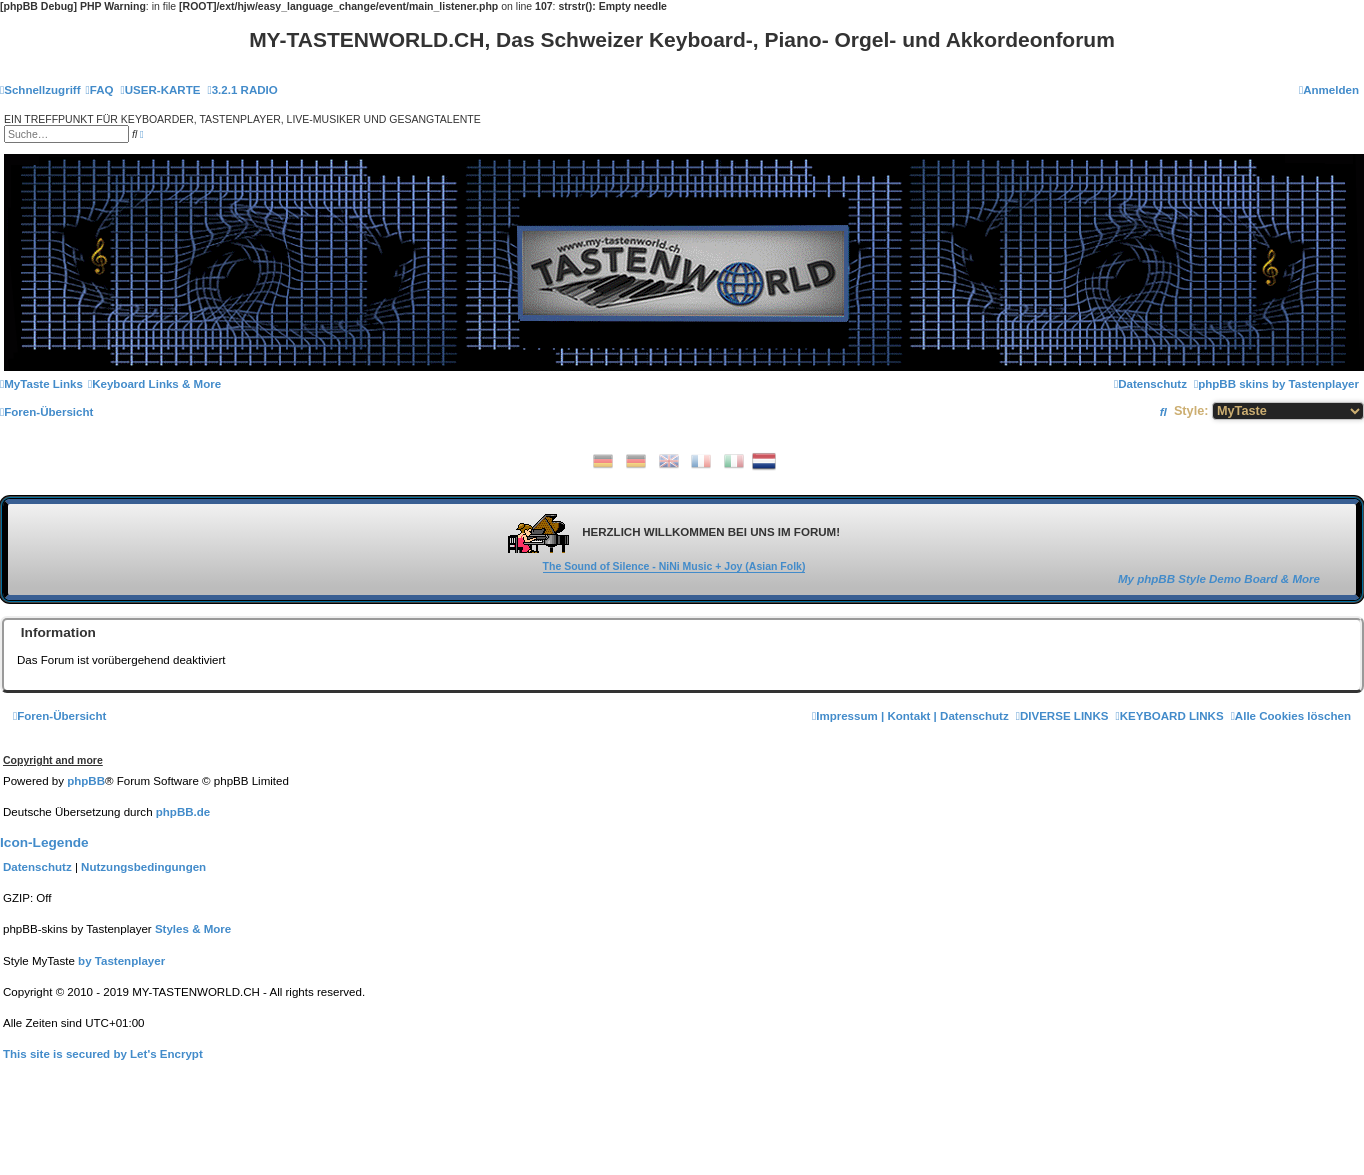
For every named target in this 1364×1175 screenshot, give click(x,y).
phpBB (86, 781)
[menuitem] (100, 90)
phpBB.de (183, 812)
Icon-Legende (44, 842)
